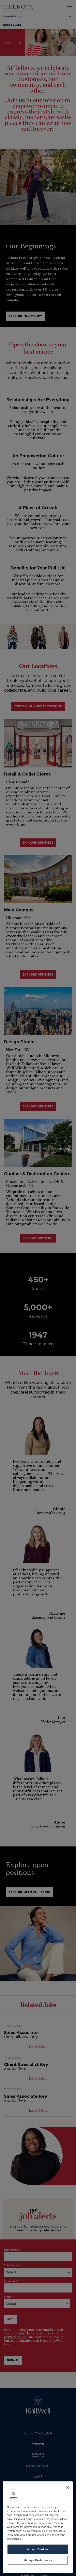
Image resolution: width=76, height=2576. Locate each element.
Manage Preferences (38, 2560)
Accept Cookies (38, 2549)
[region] (38, 2527)
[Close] (67, 2487)
